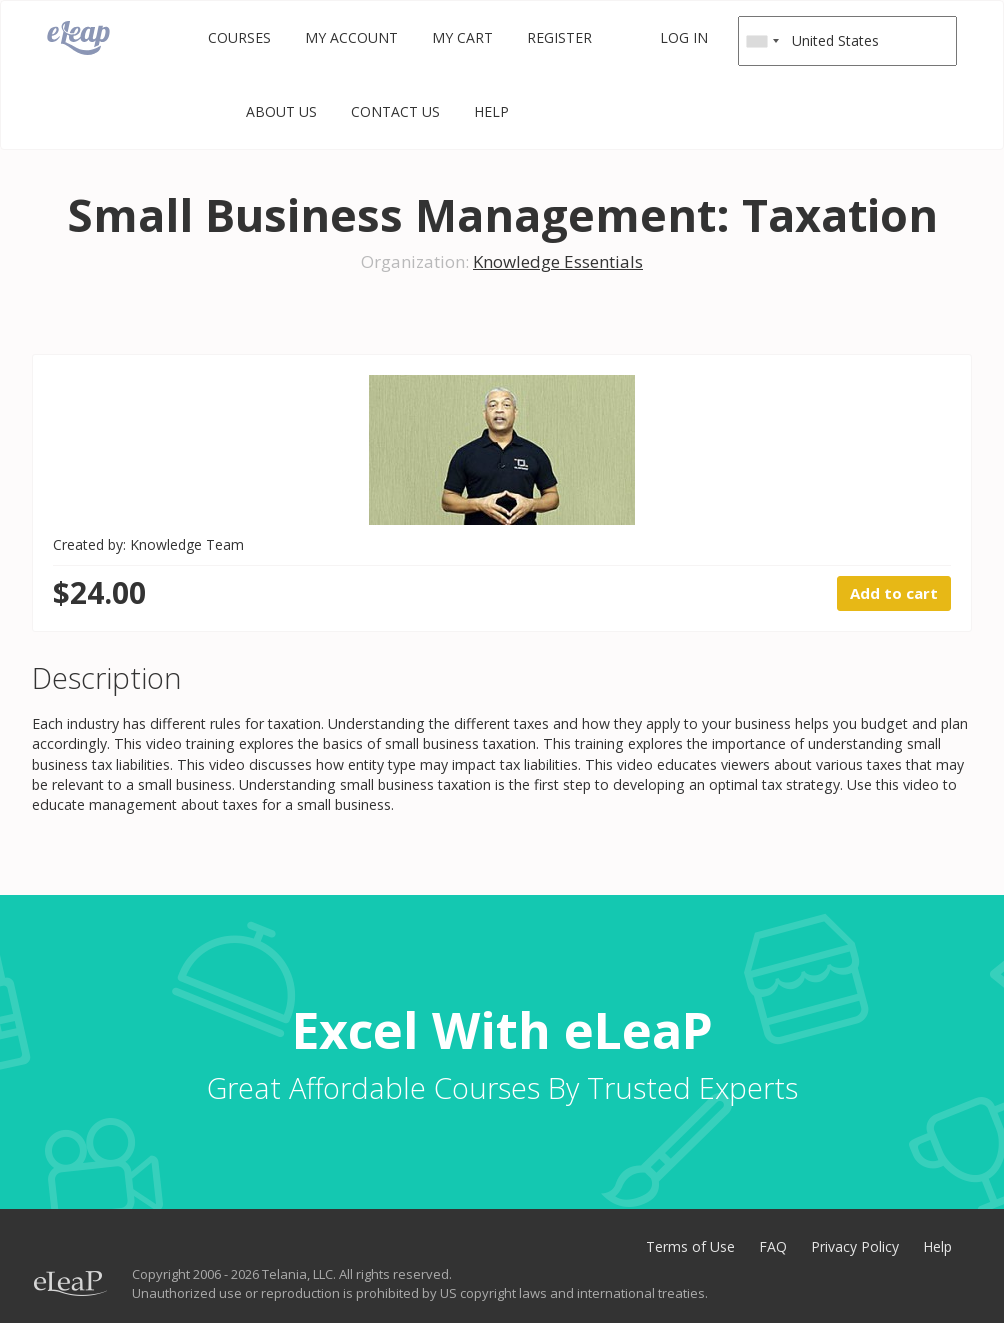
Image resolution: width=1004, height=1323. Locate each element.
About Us (281, 111)
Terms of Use (690, 1246)
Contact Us (395, 111)
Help (491, 111)
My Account (351, 37)
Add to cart (894, 593)
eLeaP (78, 38)
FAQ (773, 1246)
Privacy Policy (855, 1246)
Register (559, 37)
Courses (239, 37)
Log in (684, 37)
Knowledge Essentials (558, 261)
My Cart (462, 37)
